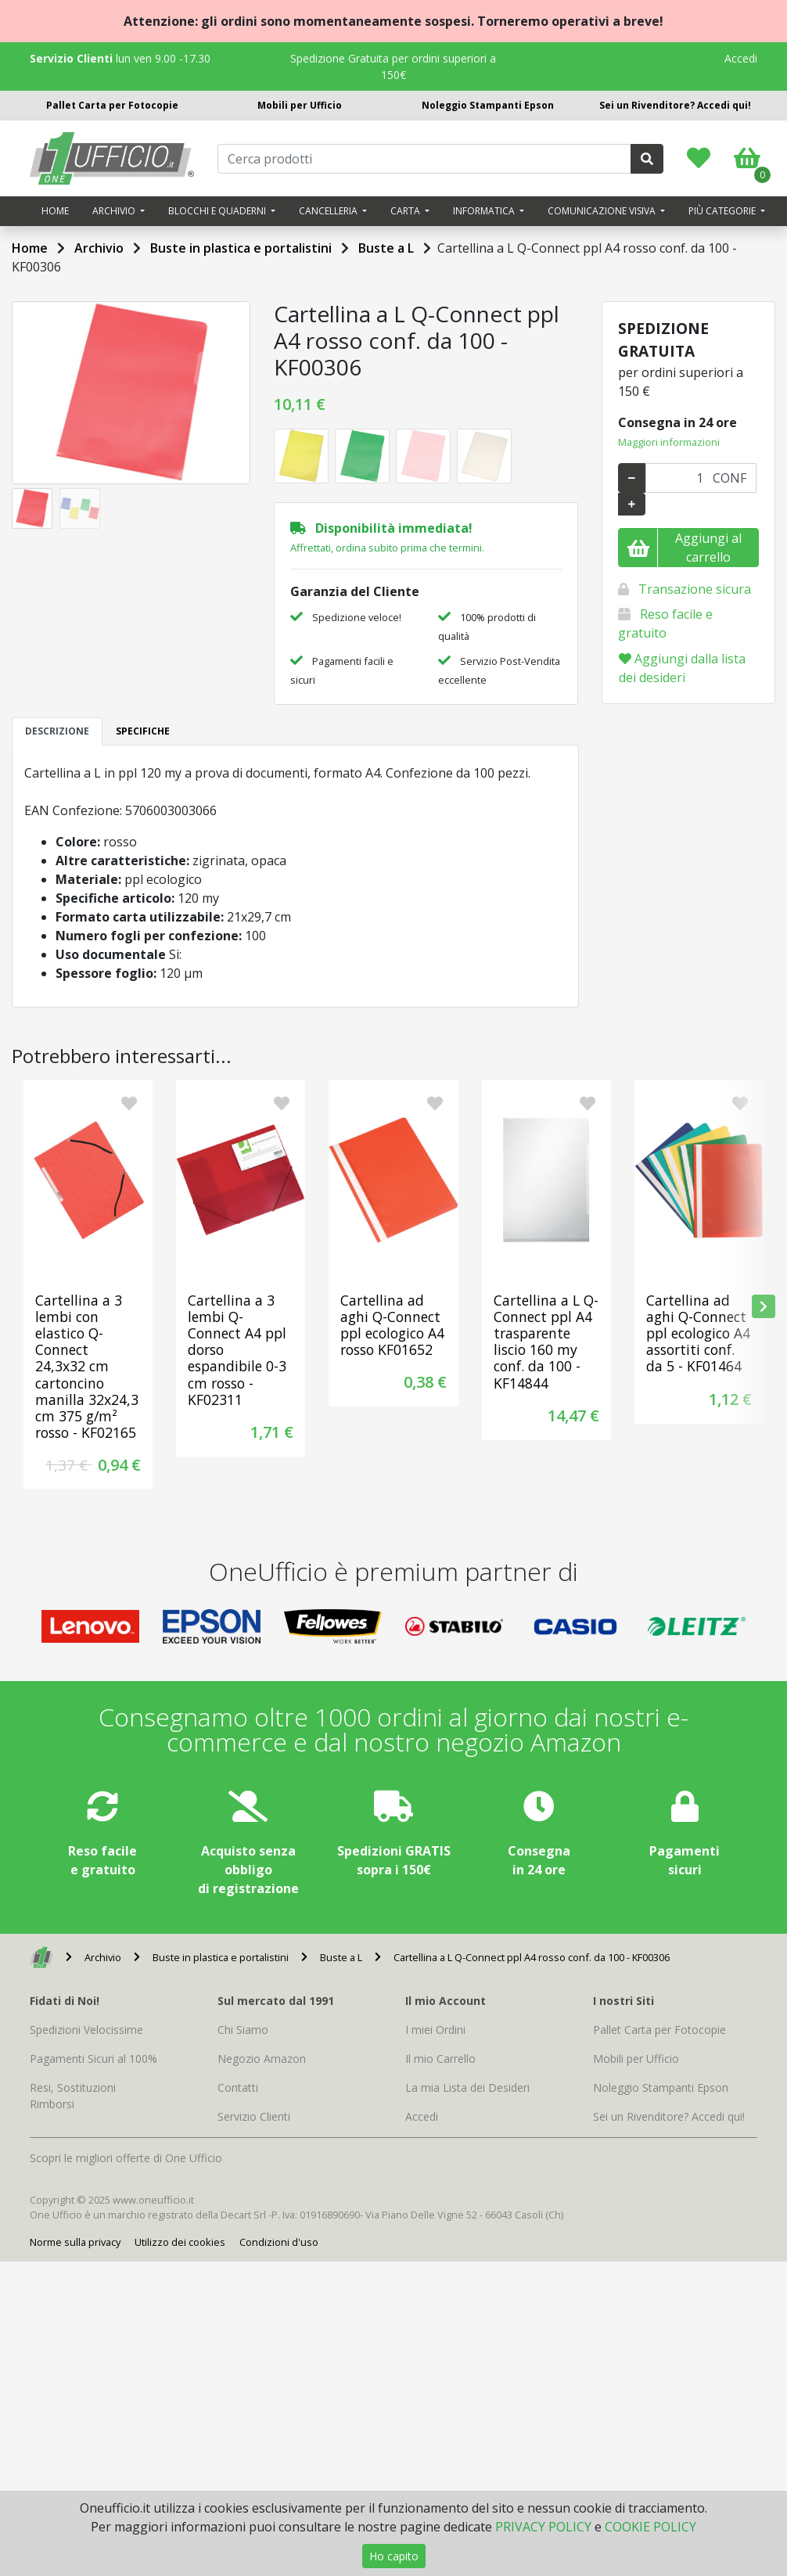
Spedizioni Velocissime (86, 2029)
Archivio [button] (115, 210)
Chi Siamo (242, 2029)
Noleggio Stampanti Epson (488, 105)
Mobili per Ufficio (299, 105)
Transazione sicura (694, 589)
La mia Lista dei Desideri (467, 2087)
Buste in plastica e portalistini (241, 248)
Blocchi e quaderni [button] (218, 210)
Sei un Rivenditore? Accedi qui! (675, 105)
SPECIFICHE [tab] (143, 731)
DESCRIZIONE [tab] (57, 731)
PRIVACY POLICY (543, 2526)
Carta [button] (406, 210)
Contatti (237, 2087)
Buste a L (386, 248)
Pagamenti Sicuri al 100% (93, 2058)
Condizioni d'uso (278, 2242)
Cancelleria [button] (329, 210)
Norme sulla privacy (75, 2242)
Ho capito (394, 2556)
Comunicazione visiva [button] (603, 210)
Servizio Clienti (253, 2116)
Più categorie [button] (723, 210)
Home (55, 210)
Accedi (740, 58)
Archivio (99, 248)
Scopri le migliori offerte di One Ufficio (126, 2157)
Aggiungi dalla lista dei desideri (682, 668)
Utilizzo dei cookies (180, 2242)
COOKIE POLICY (650, 2526)
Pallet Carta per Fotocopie (112, 105)
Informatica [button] (485, 210)
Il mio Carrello (440, 2058)
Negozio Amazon (261, 2058)
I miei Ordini (435, 2029)
